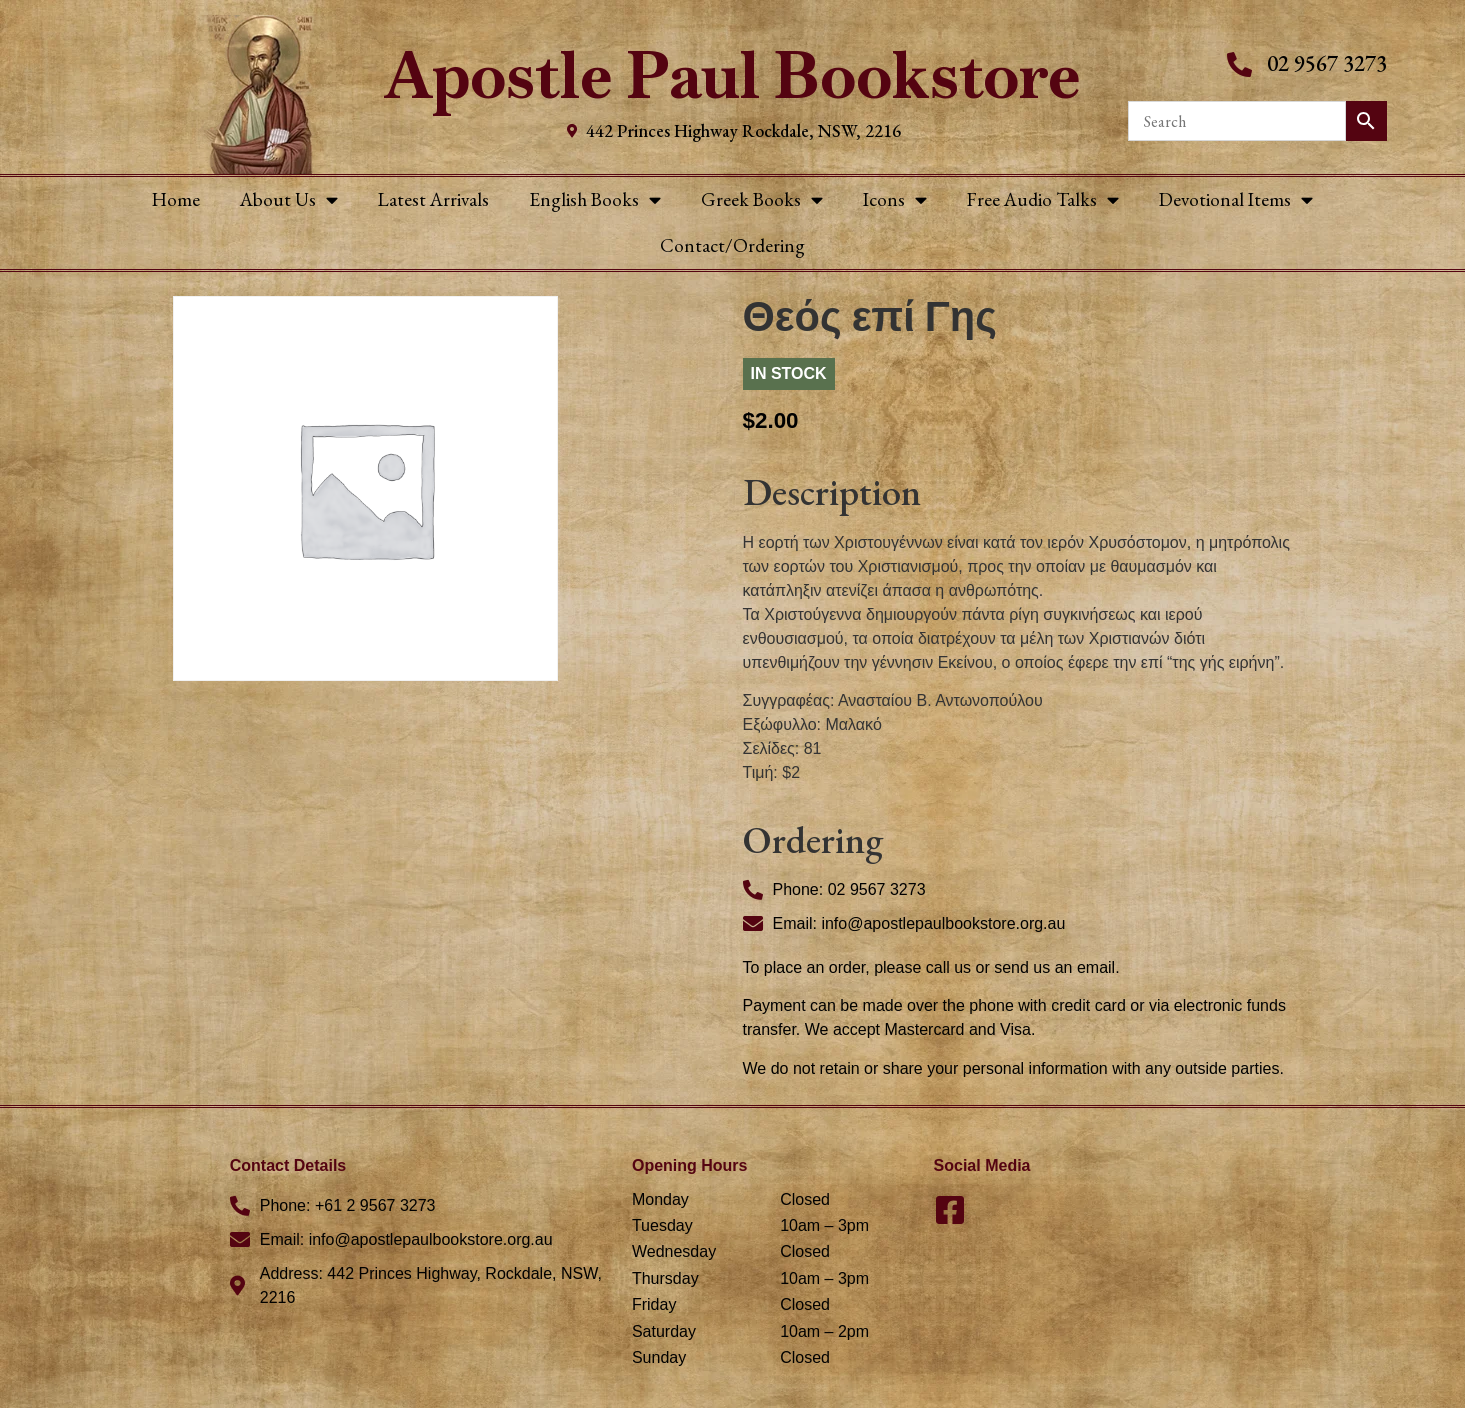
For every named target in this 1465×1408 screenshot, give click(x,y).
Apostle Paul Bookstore (732, 75)
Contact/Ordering (732, 245)
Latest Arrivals (433, 199)
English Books (595, 199)
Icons (895, 199)
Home (176, 199)
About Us (289, 199)
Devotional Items (1236, 199)
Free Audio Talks (1043, 199)
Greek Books (762, 199)
